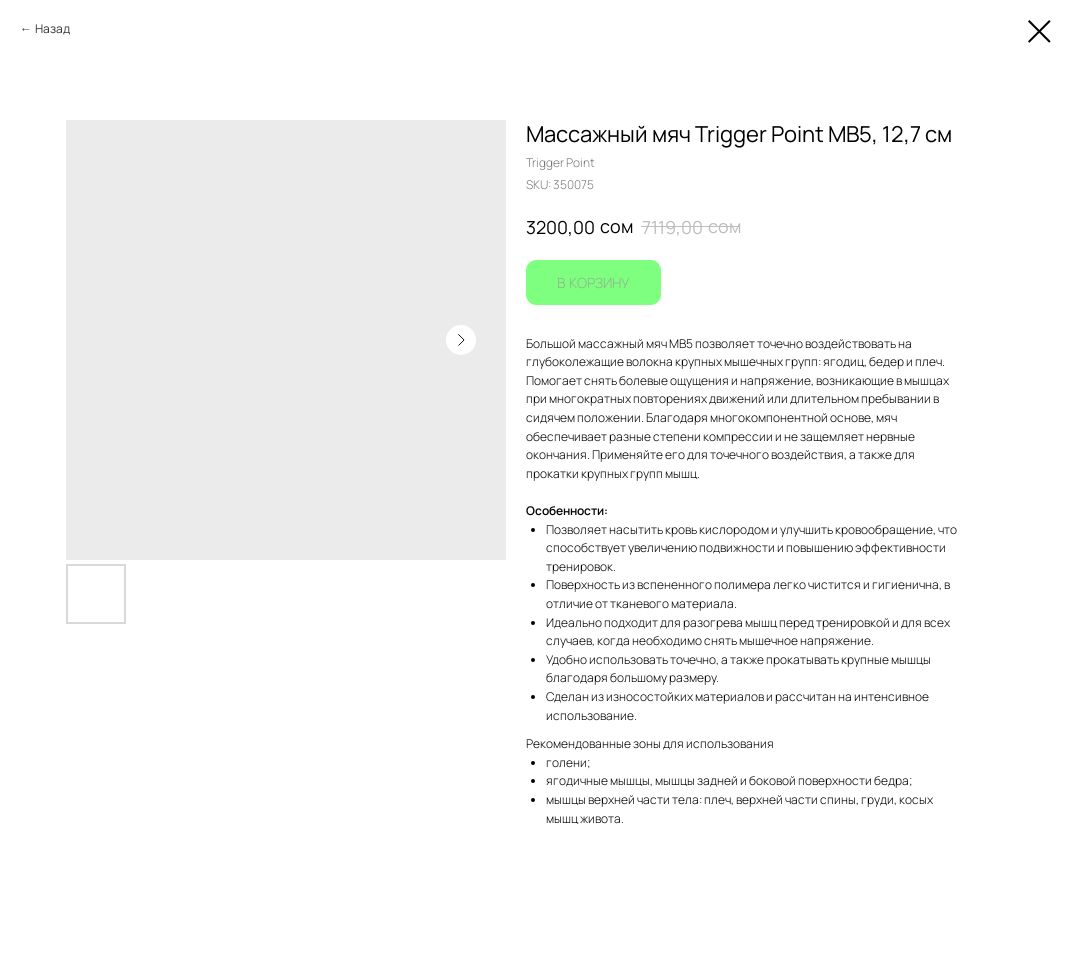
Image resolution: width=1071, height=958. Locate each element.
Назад (52, 28)
